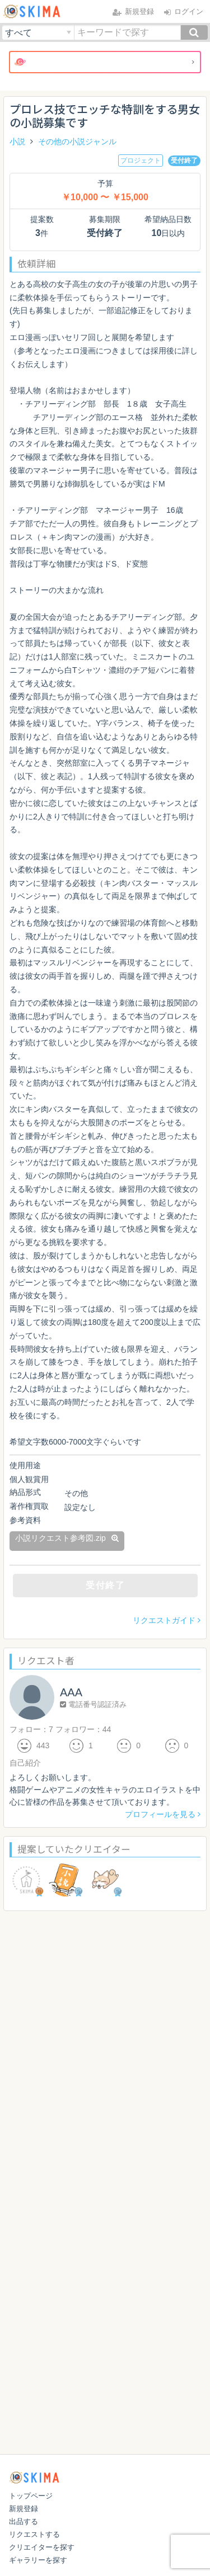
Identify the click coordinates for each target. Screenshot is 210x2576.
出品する (23, 2521)
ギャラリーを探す (38, 2560)
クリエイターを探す (41, 2547)
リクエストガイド (166, 1620)
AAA (71, 1692)
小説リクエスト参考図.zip (67, 1538)
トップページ (31, 2496)
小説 (17, 141)
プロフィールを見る (162, 1814)
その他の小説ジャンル (77, 141)
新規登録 (23, 2508)
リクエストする (34, 2534)
